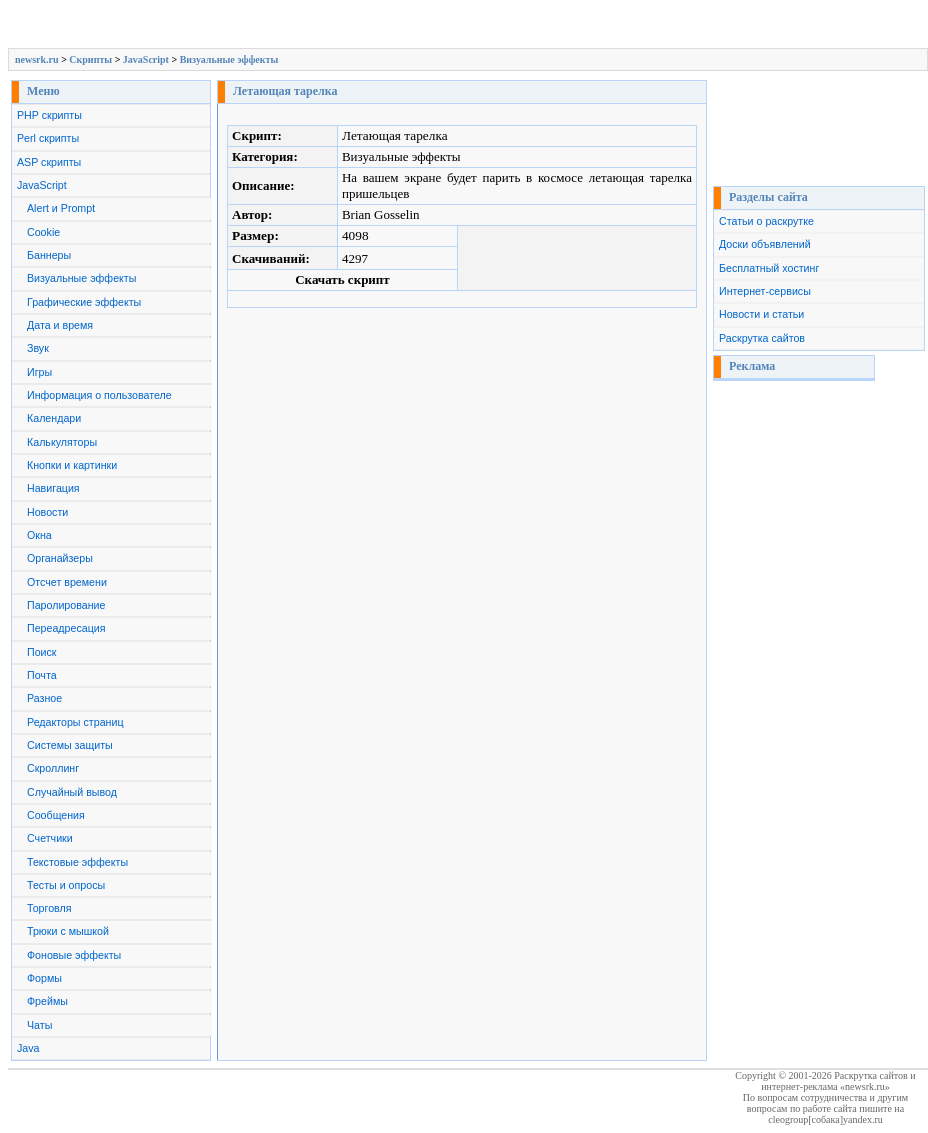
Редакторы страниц (75, 722)
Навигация (53, 488)
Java (28, 1048)
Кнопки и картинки (72, 465)
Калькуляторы (62, 442)
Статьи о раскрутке (766, 221)
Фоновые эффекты (74, 955)
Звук (38, 348)
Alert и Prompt (61, 208)
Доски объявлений (765, 244)
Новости (47, 512)
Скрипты (90, 59)
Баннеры (49, 255)
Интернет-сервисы (765, 291)
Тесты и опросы (66, 885)
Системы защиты (70, 745)
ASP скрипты (49, 162)
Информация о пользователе (99, 395)
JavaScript (146, 59)
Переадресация (66, 628)
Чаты (39, 1025)
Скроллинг (53, 768)
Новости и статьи (761, 314)
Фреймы (47, 1001)
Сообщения (56, 815)
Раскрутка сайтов (762, 338)
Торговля (49, 908)
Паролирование (66, 605)
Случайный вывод (72, 792)
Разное (44, 698)
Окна (39, 535)
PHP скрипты (49, 115)
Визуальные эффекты (229, 59)
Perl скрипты (48, 138)
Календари (54, 418)
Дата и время (60, 325)
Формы (44, 978)
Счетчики (50, 838)
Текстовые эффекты (77, 862)
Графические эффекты (84, 302)
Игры (39, 372)
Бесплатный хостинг (769, 268)
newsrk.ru (37, 59)
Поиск (42, 652)
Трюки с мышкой (68, 931)
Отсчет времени (67, 582)
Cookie (43, 232)
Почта (42, 675)
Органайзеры (60, 558)
